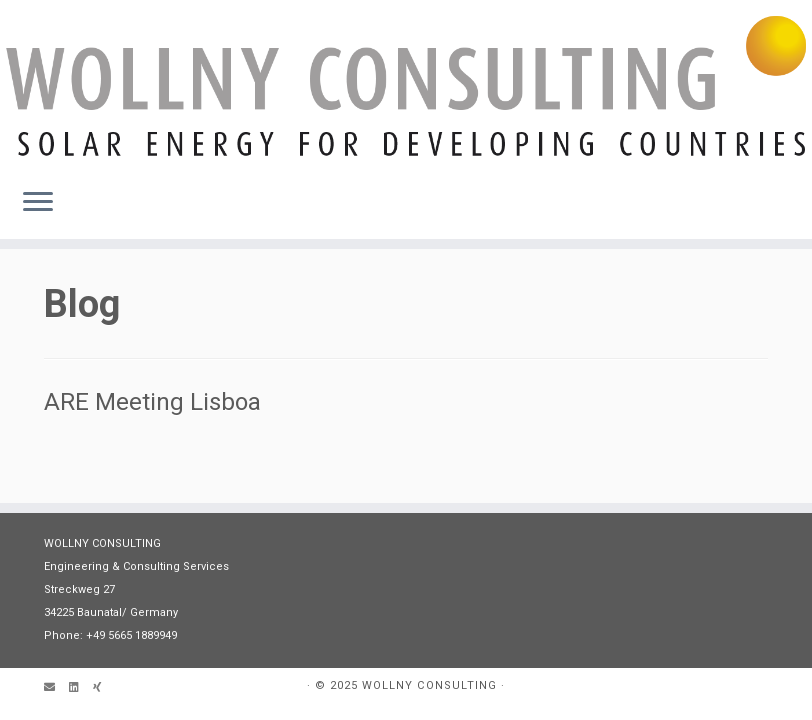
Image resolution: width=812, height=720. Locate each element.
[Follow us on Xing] (104, 688)
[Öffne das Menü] (38, 203)
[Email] (56, 688)
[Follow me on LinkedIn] (81, 688)
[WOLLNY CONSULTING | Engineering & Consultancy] (406, 86)
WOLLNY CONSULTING (429, 685)
